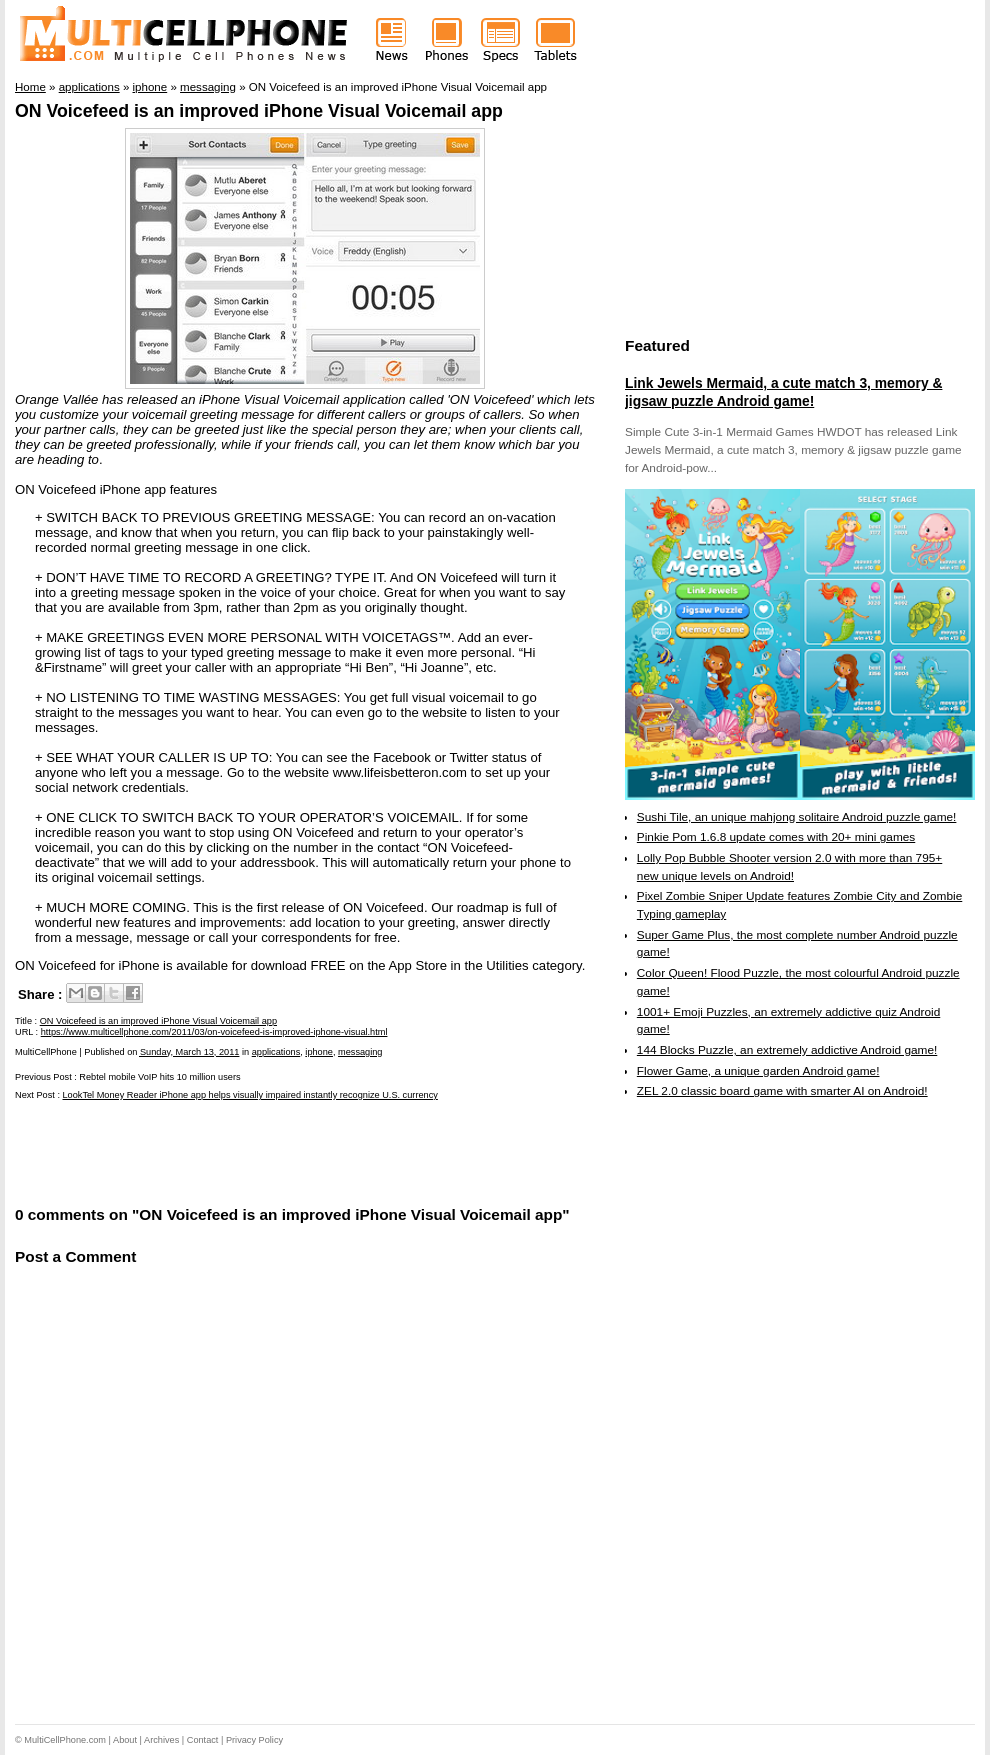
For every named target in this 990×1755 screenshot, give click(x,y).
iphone (319, 1052)
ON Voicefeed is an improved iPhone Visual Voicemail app (259, 111)
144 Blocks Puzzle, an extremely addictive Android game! (787, 1050)
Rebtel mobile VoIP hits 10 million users (159, 1077)
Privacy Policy (254, 1740)
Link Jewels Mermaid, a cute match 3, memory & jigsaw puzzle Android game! (783, 392)
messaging (360, 1052)
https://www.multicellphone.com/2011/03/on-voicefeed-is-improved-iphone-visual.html (214, 1032)
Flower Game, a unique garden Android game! (758, 1071)
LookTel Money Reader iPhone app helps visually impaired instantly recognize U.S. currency (250, 1095)
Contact (203, 1740)
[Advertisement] (249, 1152)
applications (276, 1052)
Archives (161, 1740)
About (125, 1740)
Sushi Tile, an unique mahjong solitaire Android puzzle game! (797, 817)
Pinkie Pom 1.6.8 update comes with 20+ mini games (776, 837)
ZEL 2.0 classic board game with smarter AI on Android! (782, 1091)
